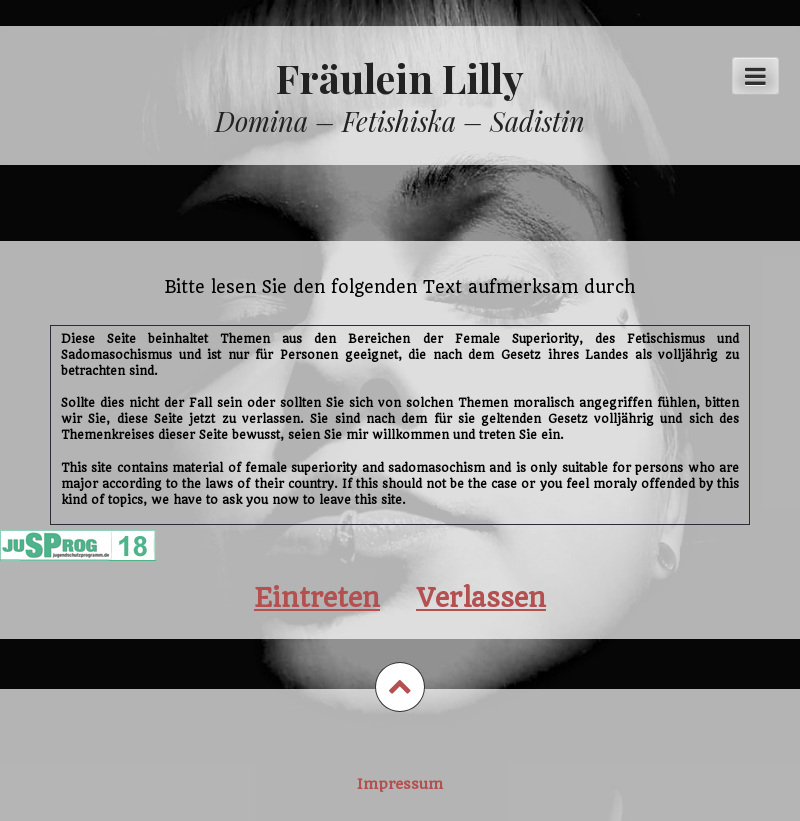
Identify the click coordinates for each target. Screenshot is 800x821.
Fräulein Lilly (400, 77)
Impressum (400, 784)
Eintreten (317, 597)
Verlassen (481, 597)
